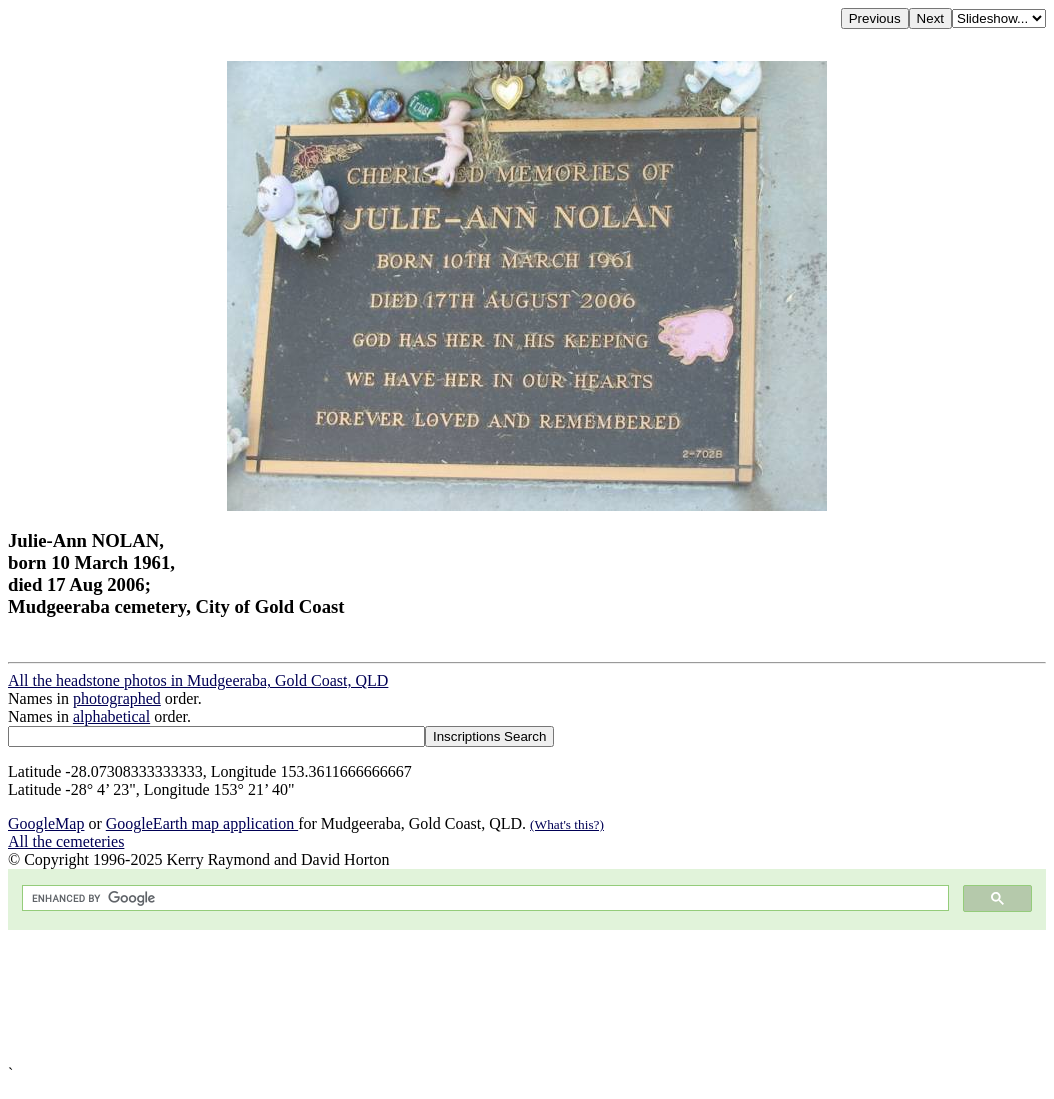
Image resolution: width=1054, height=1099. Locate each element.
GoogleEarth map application (202, 823)
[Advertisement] (527, 997)
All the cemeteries (66, 841)
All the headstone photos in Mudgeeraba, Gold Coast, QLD (198, 680)
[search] (483, 898)
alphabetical (111, 716)
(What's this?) (567, 824)
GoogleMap (46, 823)
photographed (117, 698)
